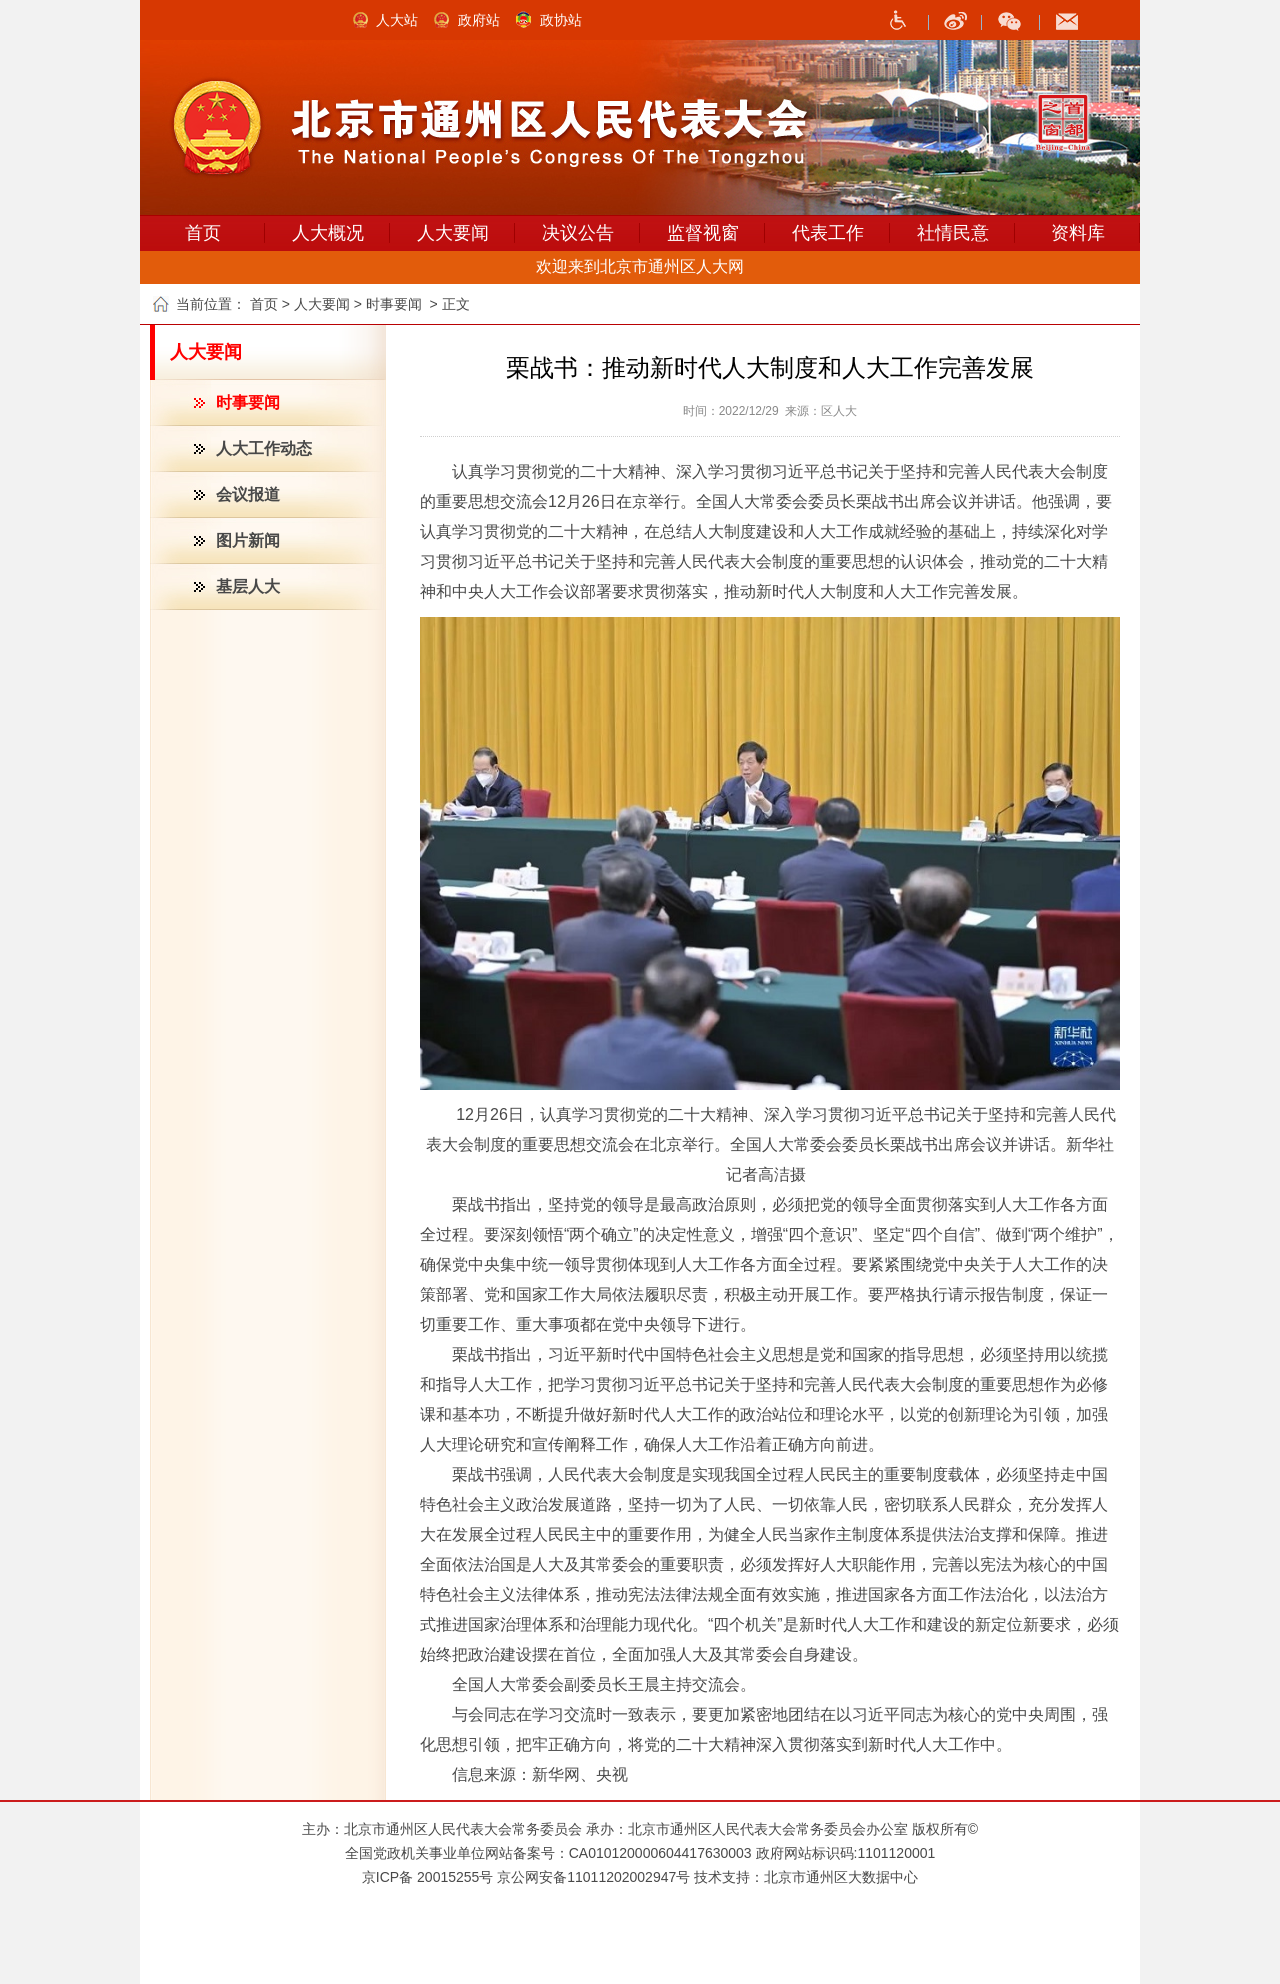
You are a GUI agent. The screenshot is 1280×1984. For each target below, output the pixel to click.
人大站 (397, 20)
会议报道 (248, 494)
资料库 (1078, 233)
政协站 (561, 20)
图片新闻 (248, 540)
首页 (203, 233)
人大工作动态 (264, 448)
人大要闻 (453, 233)
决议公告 (578, 233)
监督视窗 (703, 233)
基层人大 (248, 586)
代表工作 (828, 233)
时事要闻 (248, 402)
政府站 (479, 20)
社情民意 (953, 233)
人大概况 (328, 233)
